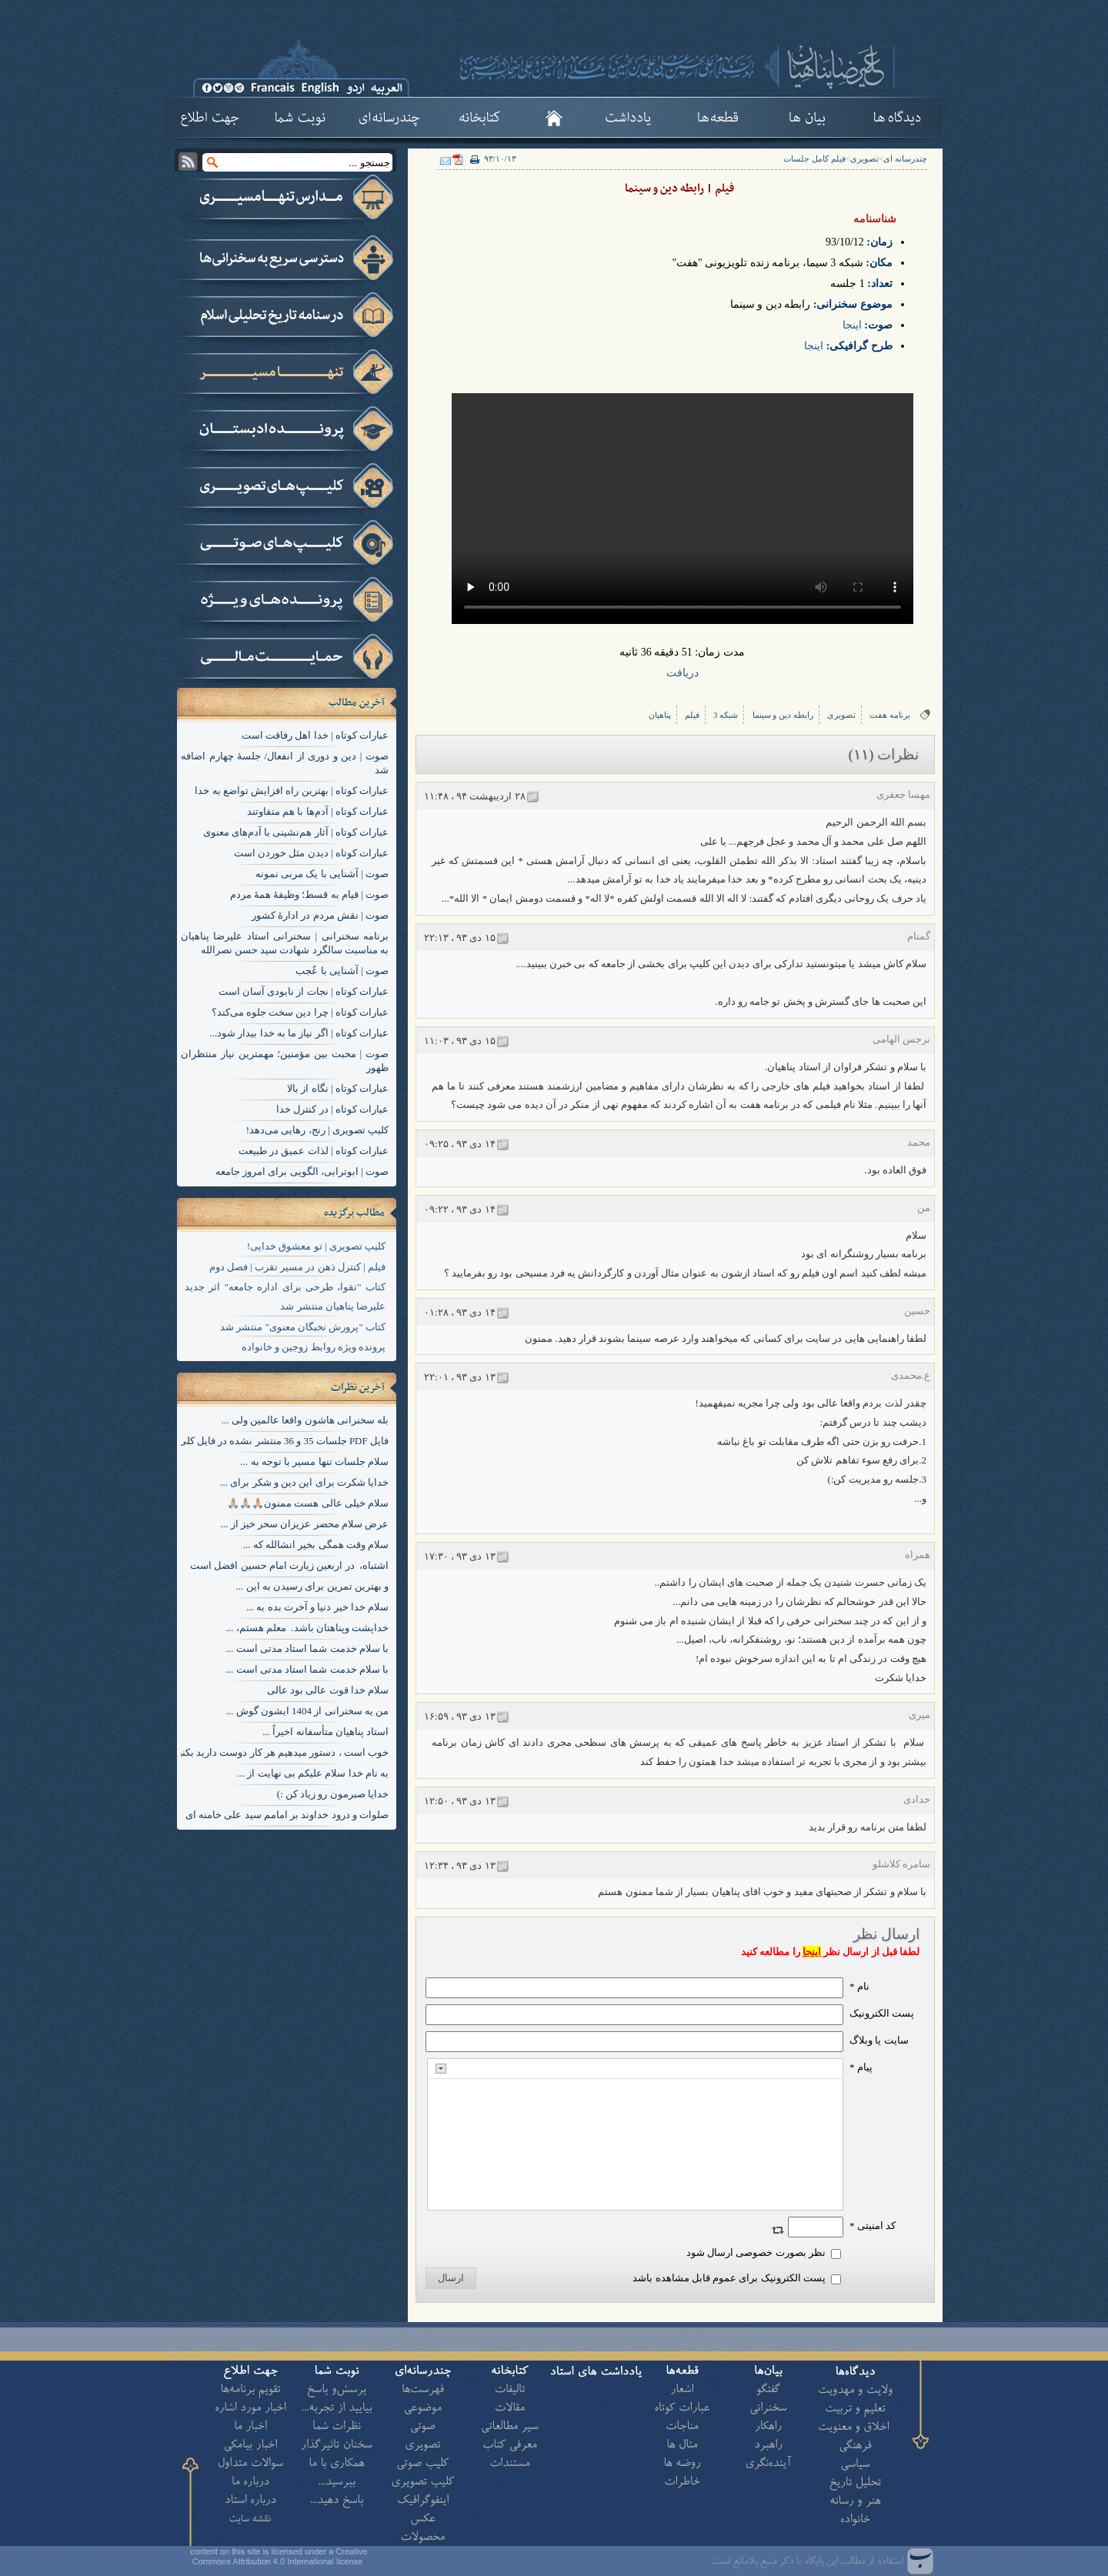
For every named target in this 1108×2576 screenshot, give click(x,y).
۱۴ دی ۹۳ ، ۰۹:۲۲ (460, 1209)
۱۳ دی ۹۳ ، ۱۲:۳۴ (460, 1865)
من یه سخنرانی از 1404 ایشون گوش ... (307, 1711)
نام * (859, 1986)
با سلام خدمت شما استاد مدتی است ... (307, 1648)
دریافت (682, 673)
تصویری (864, 158)
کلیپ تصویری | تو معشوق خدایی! (316, 1246)
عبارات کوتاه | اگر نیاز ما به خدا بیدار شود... (299, 1033)
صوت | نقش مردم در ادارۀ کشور (320, 915)
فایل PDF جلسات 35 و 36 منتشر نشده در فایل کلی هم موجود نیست (247, 1440)
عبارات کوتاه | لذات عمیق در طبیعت (314, 1150)
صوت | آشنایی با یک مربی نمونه (322, 873)
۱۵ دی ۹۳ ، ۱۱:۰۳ (460, 1040)
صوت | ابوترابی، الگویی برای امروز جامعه (302, 1171)
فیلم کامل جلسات (814, 158)
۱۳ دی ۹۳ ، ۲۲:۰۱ (460, 1377)
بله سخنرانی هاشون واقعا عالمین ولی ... (305, 1420)
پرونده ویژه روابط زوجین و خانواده (313, 1347)
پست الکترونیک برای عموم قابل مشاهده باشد (729, 2278)
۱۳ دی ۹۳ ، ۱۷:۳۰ (460, 1556)
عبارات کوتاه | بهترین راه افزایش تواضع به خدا (292, 790)
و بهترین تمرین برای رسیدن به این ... (312, 1586)
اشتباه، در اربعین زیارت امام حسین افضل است (289, 1565)
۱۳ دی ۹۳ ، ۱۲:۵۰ (460, 1801)
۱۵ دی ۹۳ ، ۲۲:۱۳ (460, 937)
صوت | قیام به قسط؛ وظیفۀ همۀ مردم (309, 894)
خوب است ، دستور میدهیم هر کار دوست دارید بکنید (281, 1752)
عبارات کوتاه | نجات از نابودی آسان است (304, 991)
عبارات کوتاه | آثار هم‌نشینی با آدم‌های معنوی (296, 832)
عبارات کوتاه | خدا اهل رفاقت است (315, 735)
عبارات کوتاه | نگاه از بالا (338, 1088)
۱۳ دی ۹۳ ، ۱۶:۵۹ (460, 1716)
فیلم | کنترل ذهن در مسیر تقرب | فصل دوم (297, 1267)
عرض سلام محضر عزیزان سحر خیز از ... (305, 1524)
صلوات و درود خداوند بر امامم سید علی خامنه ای (287, 1814)
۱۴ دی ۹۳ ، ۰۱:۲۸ (460, 1312)
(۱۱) (861, 754)
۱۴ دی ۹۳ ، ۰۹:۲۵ (460, 1144)
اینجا (852, 325)
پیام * (861, 2067)
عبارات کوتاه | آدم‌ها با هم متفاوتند (318, 811)
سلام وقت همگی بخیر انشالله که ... (316, 1544)
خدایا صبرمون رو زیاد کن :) (333, 1794)
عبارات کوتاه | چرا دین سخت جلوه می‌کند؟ (300, 1012)
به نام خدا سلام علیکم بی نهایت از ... (313, 1773)
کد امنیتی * (872, 2225)
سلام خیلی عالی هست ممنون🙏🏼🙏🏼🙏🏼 (308, 1503)
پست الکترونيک (881, 2013)
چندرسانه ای (905, 158)
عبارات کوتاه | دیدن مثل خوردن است (311, 853)
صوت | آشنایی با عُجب (342, 970)
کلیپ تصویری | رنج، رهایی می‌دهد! (317, 1130)
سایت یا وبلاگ (879, 2040)
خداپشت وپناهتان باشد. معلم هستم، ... (307, 1627)
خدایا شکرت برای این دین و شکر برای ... (304, 1482)
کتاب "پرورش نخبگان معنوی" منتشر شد (302, 1327)
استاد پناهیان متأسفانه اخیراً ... (325, 1731)
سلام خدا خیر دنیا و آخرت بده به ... (317, 1607)
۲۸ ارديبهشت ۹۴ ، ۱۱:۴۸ (475, 796)
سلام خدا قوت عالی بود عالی (328, 1690)
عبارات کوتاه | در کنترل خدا (332, 1109)
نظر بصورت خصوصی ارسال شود (756, 2252)
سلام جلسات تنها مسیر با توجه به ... (315, 1461)
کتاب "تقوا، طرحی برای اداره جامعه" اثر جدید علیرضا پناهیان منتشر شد (285, 1296)
